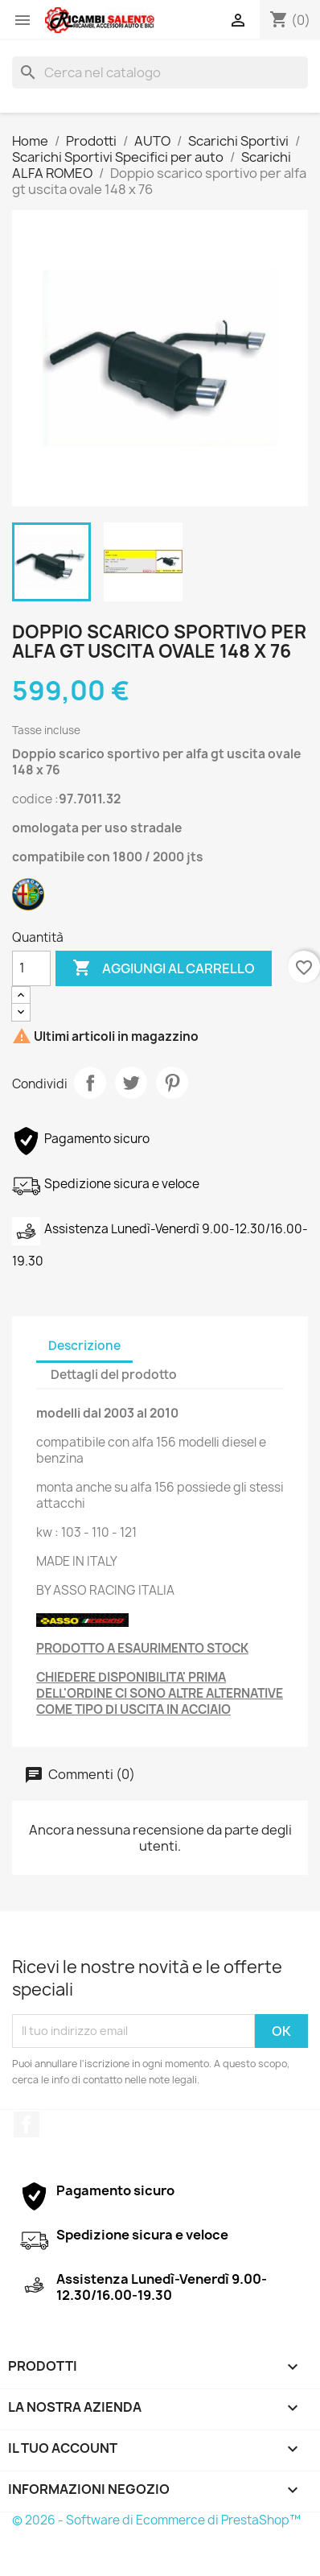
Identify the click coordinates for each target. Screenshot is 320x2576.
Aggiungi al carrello (163, 968)
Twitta (131, 1083)
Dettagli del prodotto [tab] (114, 1374)
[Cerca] (160, 72)
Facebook (26, 2124)
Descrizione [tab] (84, 1345)
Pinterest (172, 1083)
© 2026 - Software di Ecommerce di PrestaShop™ (156, 2520)
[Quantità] (31, 968)
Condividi (90, 1083)
